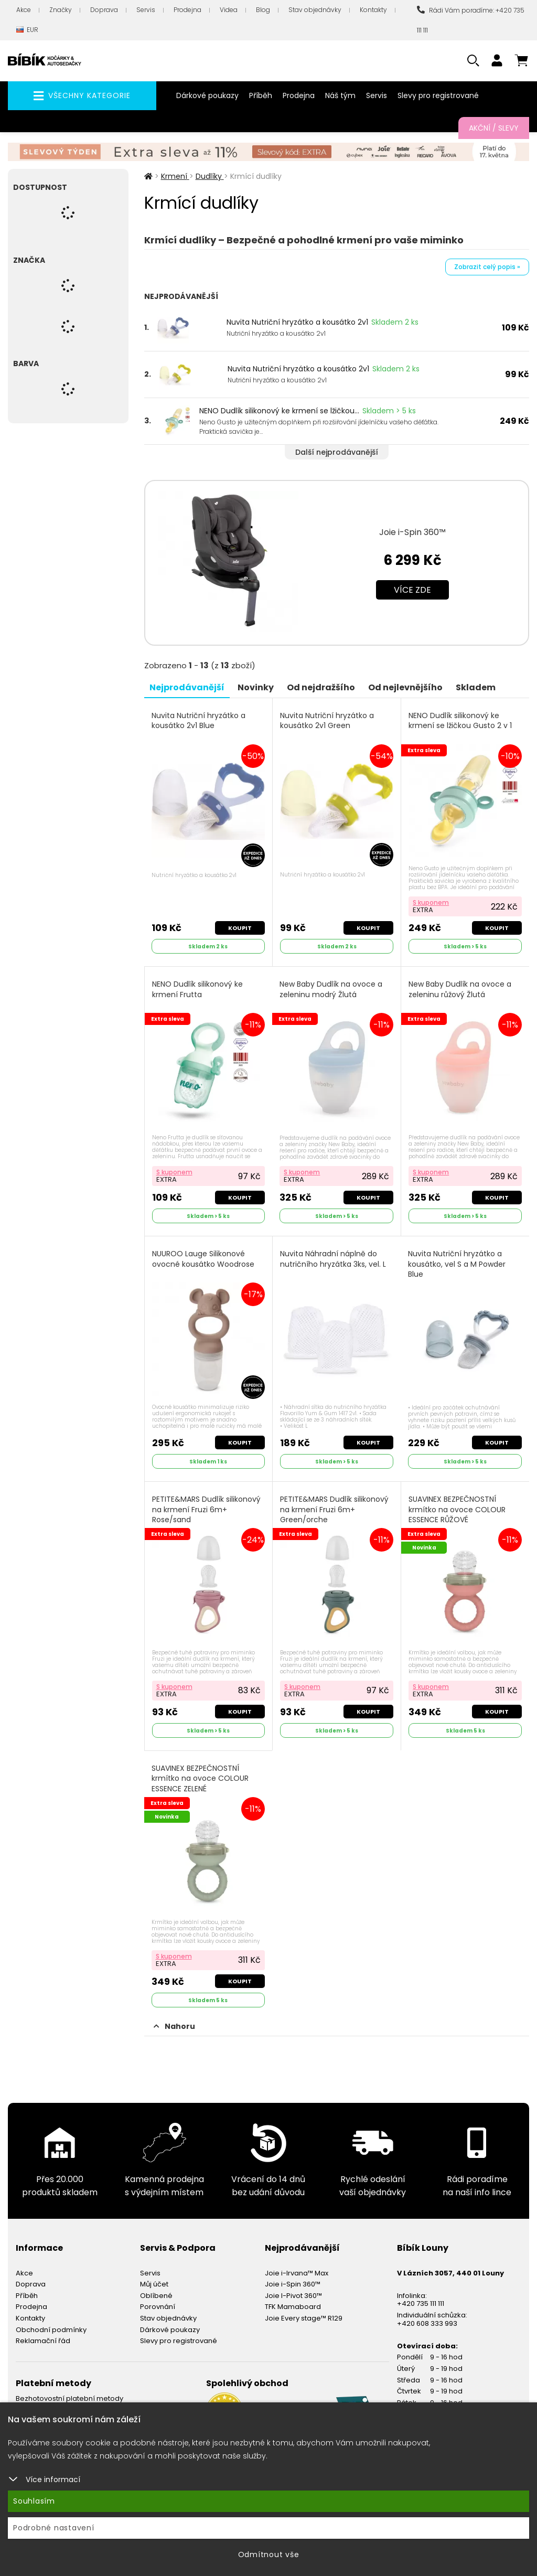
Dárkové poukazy (207, 95)
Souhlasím (34, 2501)
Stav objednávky (314, 9)
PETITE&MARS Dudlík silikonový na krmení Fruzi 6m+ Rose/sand (206, 1509)
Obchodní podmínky (51, 2330)
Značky (60, 9)
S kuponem (431, 902)
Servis (145, 9)
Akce (23, 9)
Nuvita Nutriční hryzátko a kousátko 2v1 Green (327, 721)
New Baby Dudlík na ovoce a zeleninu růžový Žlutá (460, 989)
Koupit (240, 928)
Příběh (260, 95)
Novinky (256, 687)
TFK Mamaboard (293, 2307)
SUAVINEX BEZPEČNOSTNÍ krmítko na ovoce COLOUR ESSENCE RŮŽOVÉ (457, 1509)
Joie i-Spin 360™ (412, 532)
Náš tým (340, 95)
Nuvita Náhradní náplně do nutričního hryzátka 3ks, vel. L (333, 1259)
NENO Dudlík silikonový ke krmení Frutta (197, 989)
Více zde (412, 590)
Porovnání (157, 2307)
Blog (263, 9)
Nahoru (174, 2026)
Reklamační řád (43, 2341)
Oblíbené (156, 2296)
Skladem (476, 687)
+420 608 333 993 (427, 2323)
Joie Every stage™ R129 (303, 2318)
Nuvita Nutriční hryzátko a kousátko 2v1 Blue (198, 721)
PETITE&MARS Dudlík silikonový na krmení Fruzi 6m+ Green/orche (334, 1509)
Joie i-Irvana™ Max (296, 2273)
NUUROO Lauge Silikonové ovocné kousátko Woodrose (203, 1259)
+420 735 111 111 (420, 2303)
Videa (229, 9)
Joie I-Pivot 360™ (293, 2296)
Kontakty (373, 9)
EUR (27, 30)
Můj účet (154, 2284)
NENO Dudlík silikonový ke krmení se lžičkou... (279, 410)
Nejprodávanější (186, 687)
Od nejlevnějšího (405, 687)
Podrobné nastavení (53, 2527)
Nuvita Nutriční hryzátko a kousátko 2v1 (297, 322)
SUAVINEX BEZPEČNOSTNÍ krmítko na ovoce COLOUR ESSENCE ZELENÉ (200, 1778)
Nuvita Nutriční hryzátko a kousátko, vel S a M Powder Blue (457, 1264)
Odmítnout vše (268, 2554)
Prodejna (187, 9)
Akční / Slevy (494, 128)
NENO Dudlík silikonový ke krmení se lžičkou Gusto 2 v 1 (460, 721)
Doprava (104, 9)
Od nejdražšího (321, 687)
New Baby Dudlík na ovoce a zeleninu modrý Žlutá (331, 989)
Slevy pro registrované (438, 95)
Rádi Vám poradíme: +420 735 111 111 (470, 20)
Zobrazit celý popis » (487, 266)
